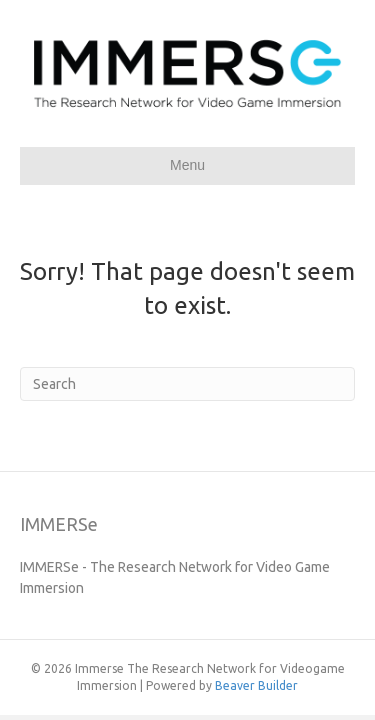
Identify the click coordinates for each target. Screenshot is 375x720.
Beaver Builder (256, 685)
